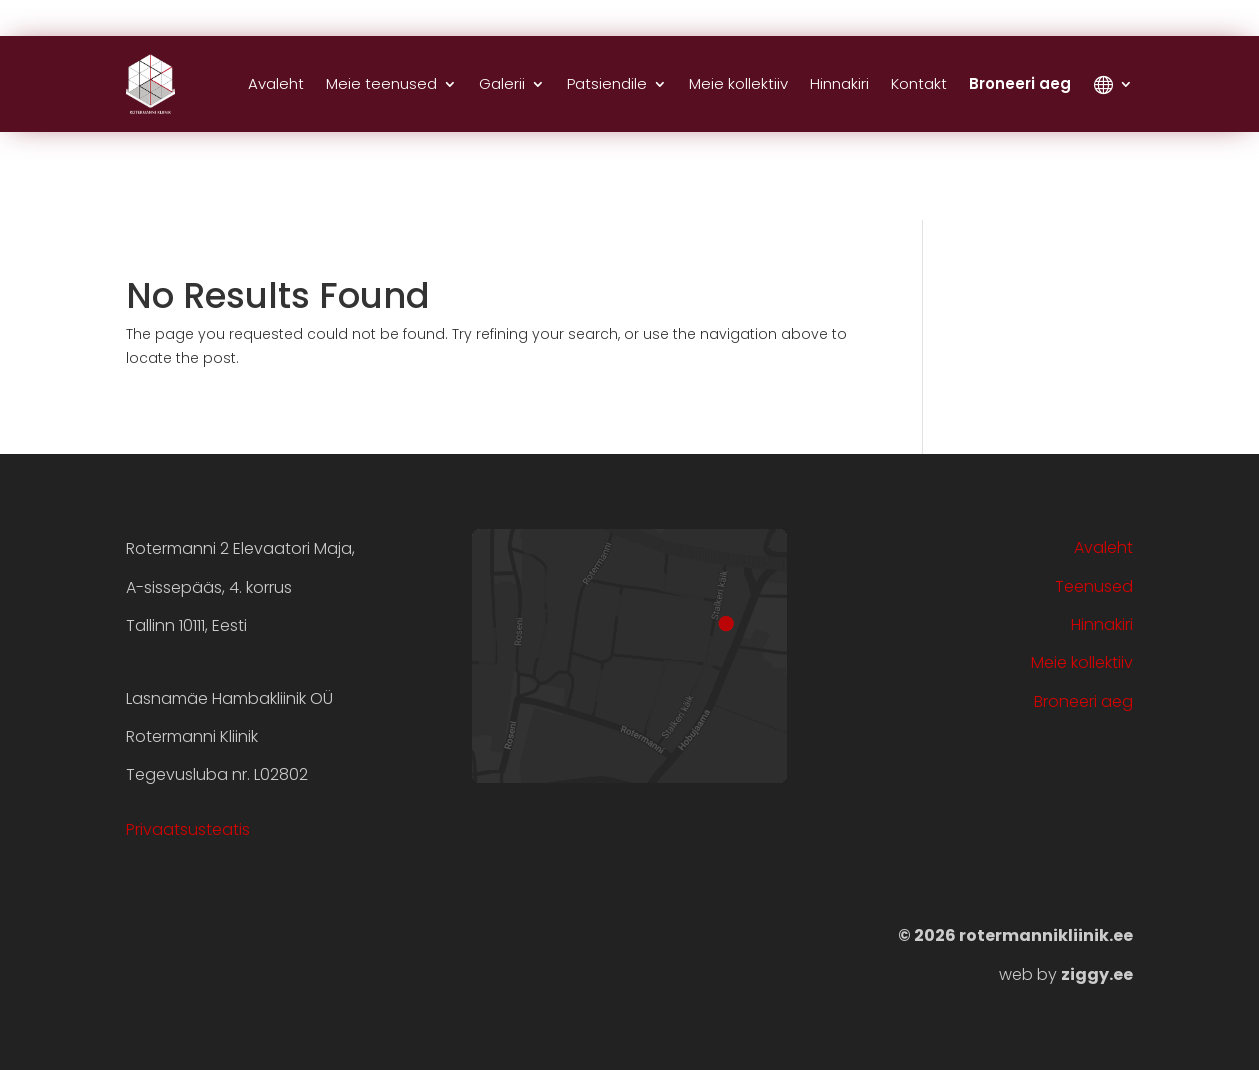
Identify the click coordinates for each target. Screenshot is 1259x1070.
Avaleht (276, 83)
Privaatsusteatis (188, 829)
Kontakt (919, 83)
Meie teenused (381, 83)
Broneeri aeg (1020, 83)
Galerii (502, 83)
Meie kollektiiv (738, 83)
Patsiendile (607, 83)
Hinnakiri (839, 83)
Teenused (1094, 586)
